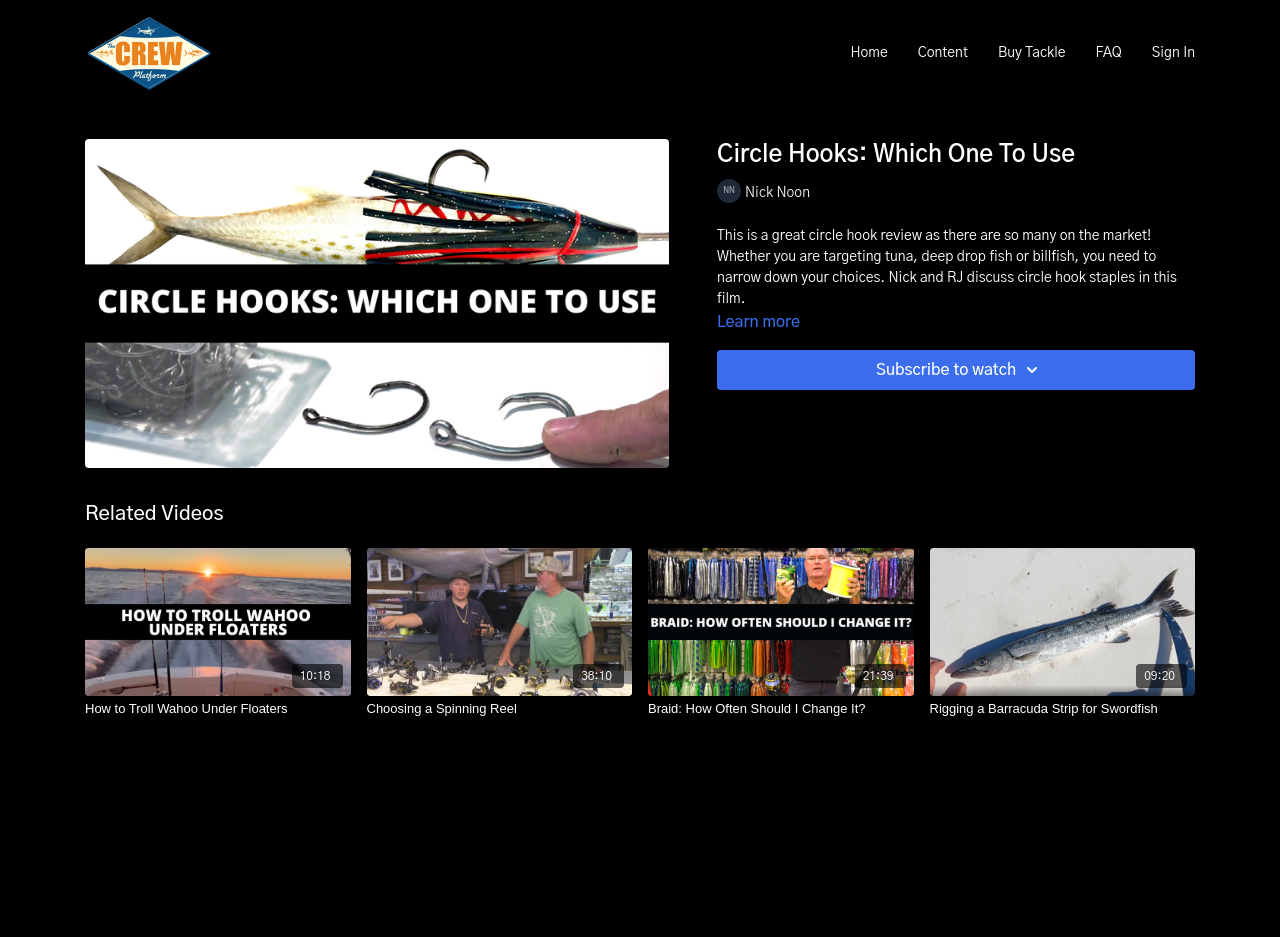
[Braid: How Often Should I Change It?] (781, 709)
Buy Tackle (1032, 53)
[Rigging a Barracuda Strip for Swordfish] (1063, 709)
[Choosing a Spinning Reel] (500, 709)
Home (868, 53)
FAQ (1108, 53)
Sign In (1173, 53)
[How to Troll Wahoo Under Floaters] (218, 709)
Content (943, 53)
